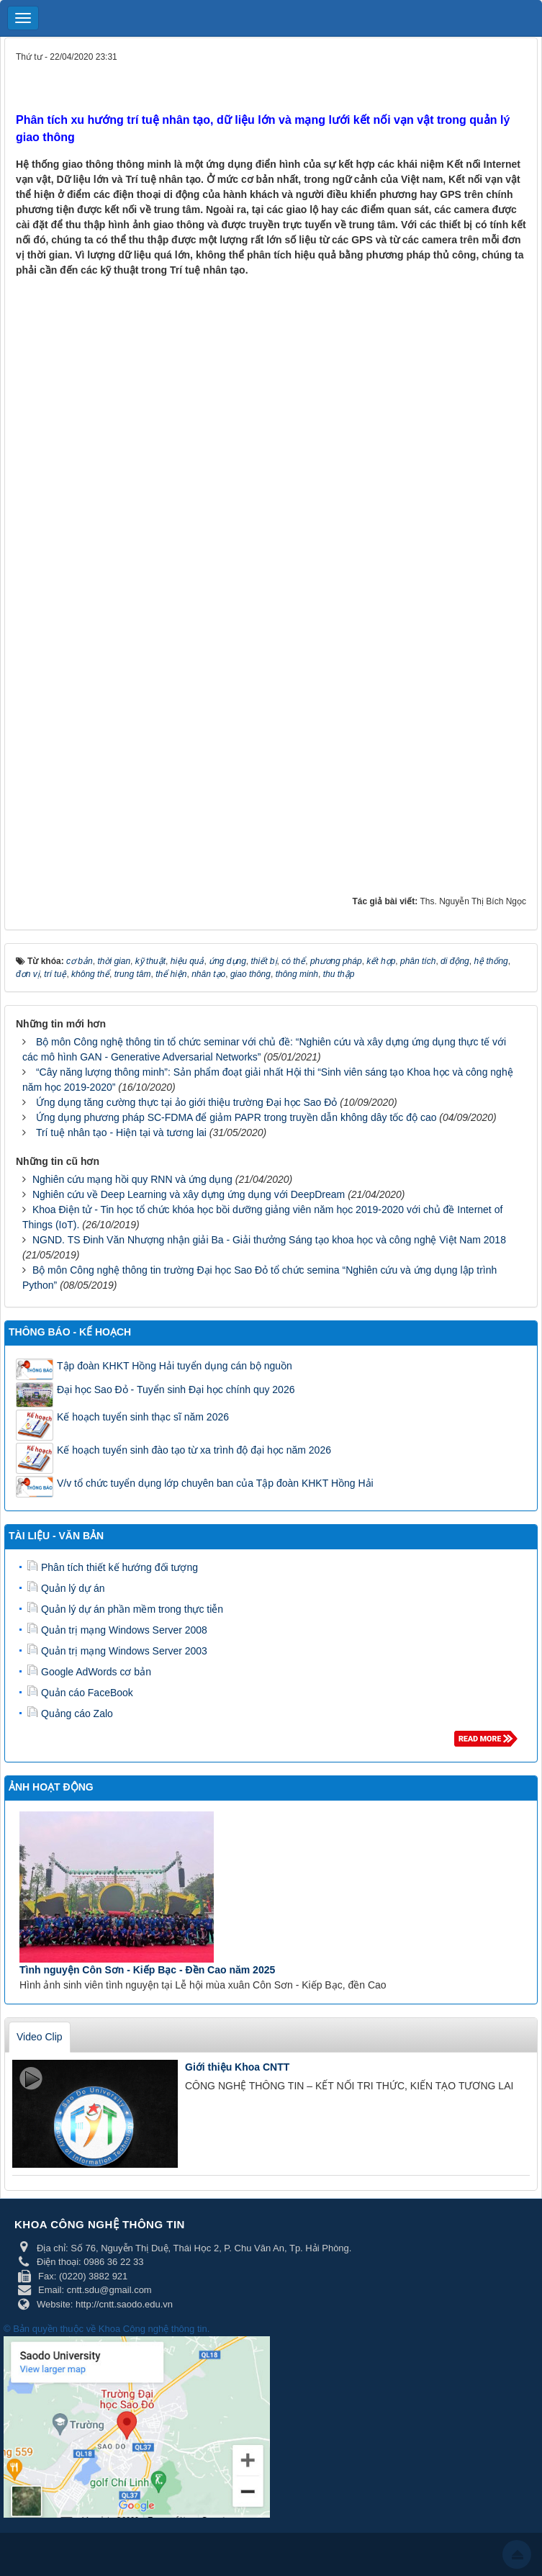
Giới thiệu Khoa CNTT (237, 2067)
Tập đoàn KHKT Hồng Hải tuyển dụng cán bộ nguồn (174, 1366)
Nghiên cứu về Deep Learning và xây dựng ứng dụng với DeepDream (188, 1194)
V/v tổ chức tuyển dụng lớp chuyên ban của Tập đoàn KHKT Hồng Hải (215, 1483)
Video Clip (40, 2037)
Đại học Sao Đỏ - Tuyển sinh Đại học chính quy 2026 (175, 1389)
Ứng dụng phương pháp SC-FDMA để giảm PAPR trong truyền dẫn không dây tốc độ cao (236, 1117)
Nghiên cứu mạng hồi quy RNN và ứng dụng (132, 1179)
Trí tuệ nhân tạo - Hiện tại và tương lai (121, 1132)
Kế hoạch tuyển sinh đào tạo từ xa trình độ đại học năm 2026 (194, 1450)
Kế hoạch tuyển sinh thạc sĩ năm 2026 (143, 1417)
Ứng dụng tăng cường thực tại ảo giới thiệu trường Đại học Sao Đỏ (187, 1102)
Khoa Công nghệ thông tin (153, 2328)
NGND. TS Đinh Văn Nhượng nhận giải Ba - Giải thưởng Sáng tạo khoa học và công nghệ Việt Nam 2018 (269, 1240)
